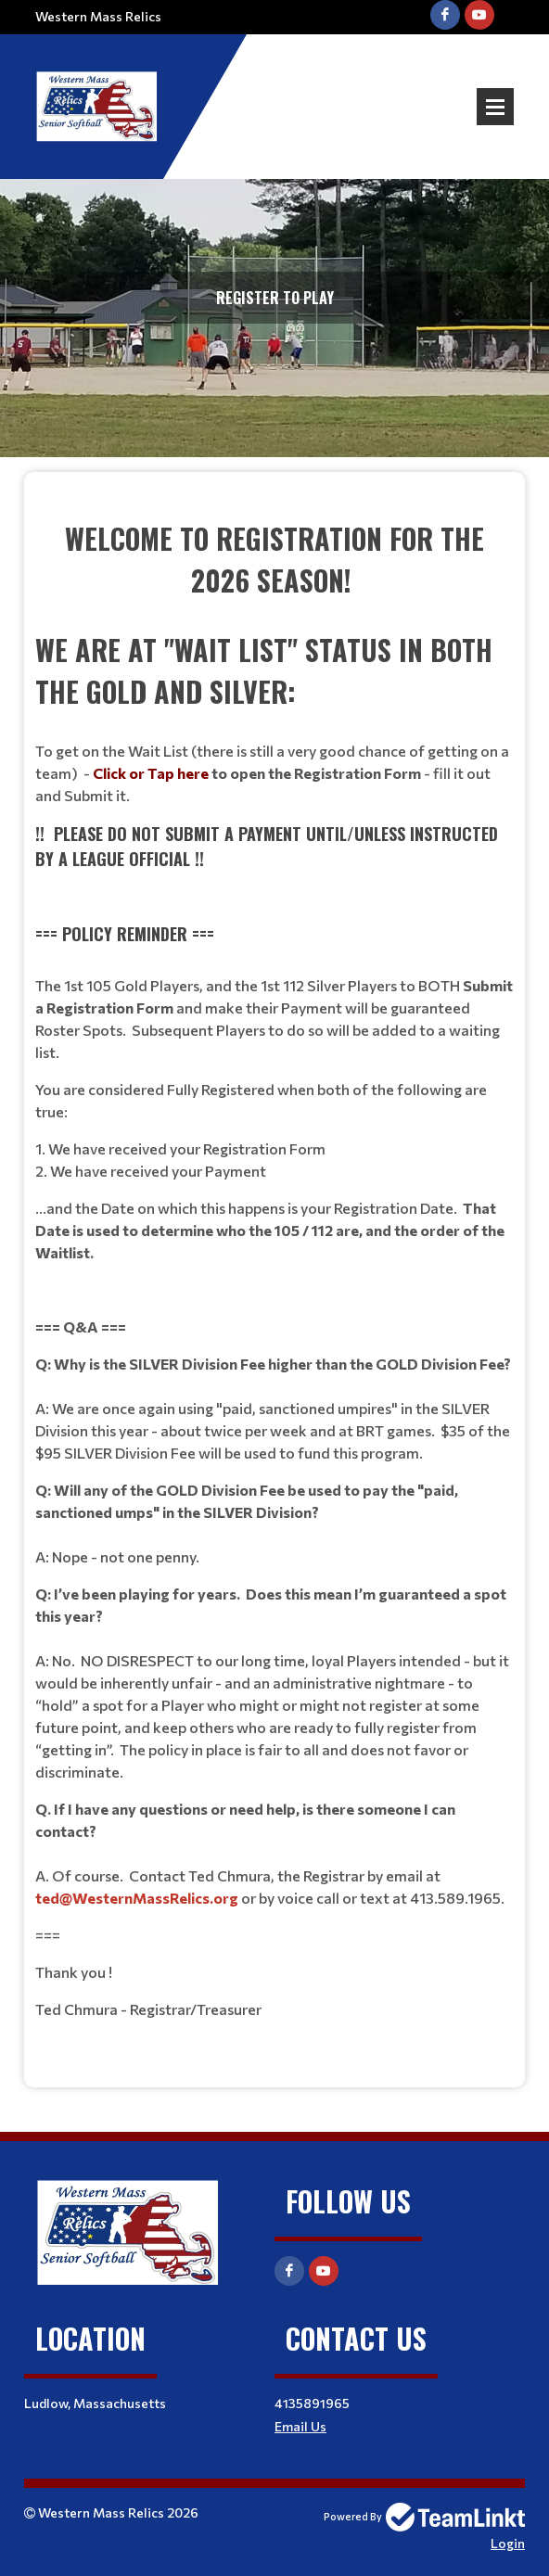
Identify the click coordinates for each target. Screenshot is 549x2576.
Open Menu (495, 106)
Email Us (300, 2426)
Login (508, 2543)
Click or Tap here (151, 773)
